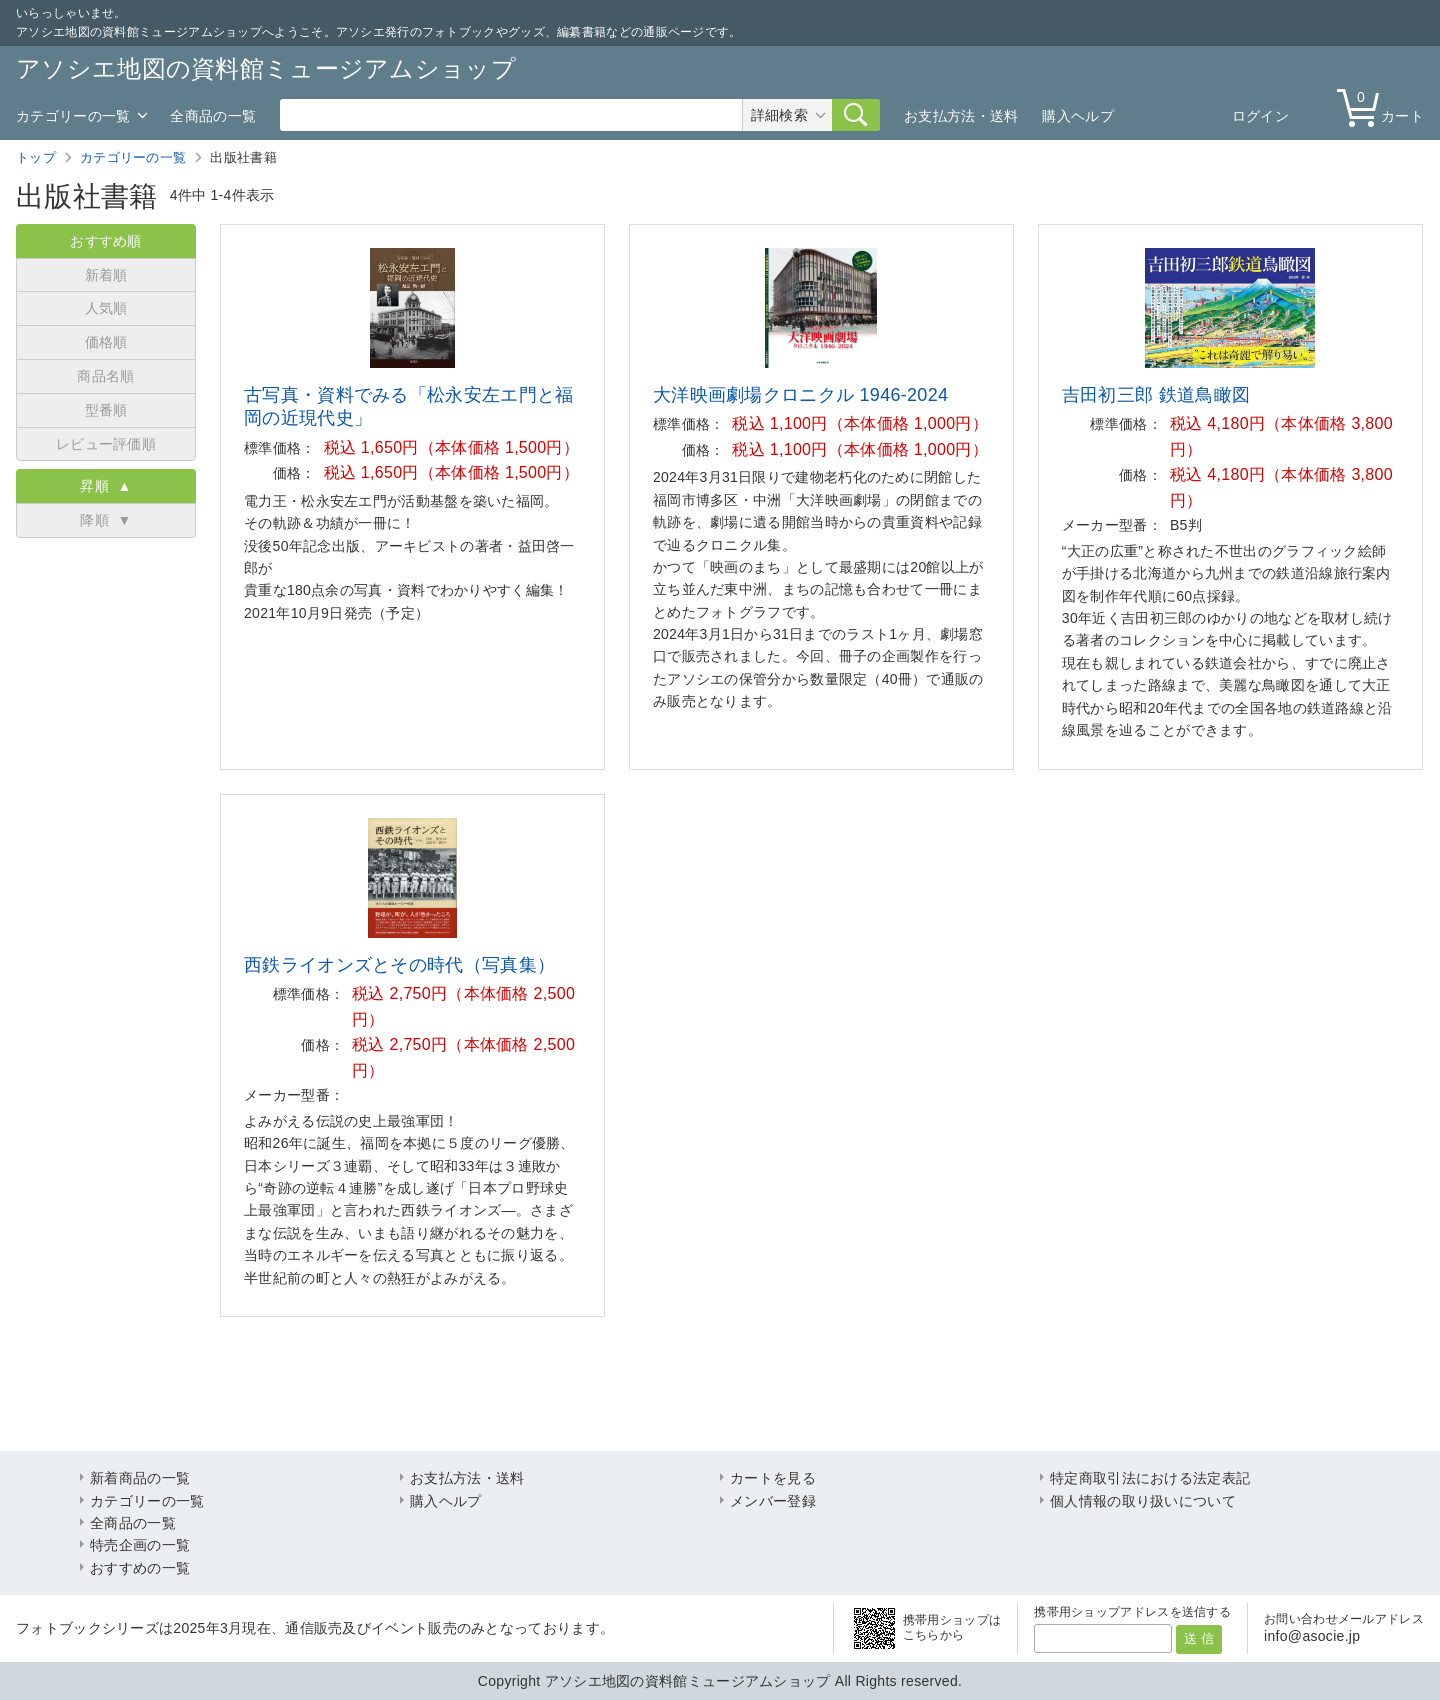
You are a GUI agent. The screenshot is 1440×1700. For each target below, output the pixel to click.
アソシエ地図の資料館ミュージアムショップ (266, 68)
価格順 (106, 342)
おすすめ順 (106, 241)
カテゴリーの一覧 (73, 116)
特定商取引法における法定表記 (1150, 1478)
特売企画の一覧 (140, 1545)
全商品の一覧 (213, 116)
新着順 (106, 275)
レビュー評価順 (106, 444)
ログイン (1260, 116)
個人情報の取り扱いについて (1143, 1501)
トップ (36, 157)
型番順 (106, 410)
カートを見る (773, 1478)
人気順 (106, 308)
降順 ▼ (105, 520)
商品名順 (105, 376)
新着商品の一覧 (140, 1478)
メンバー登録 (773, 1501)
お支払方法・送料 (961, 116)
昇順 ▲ (105, 486)
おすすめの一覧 (140, 1568)
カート (1385, 106)
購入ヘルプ (1078, 116)
